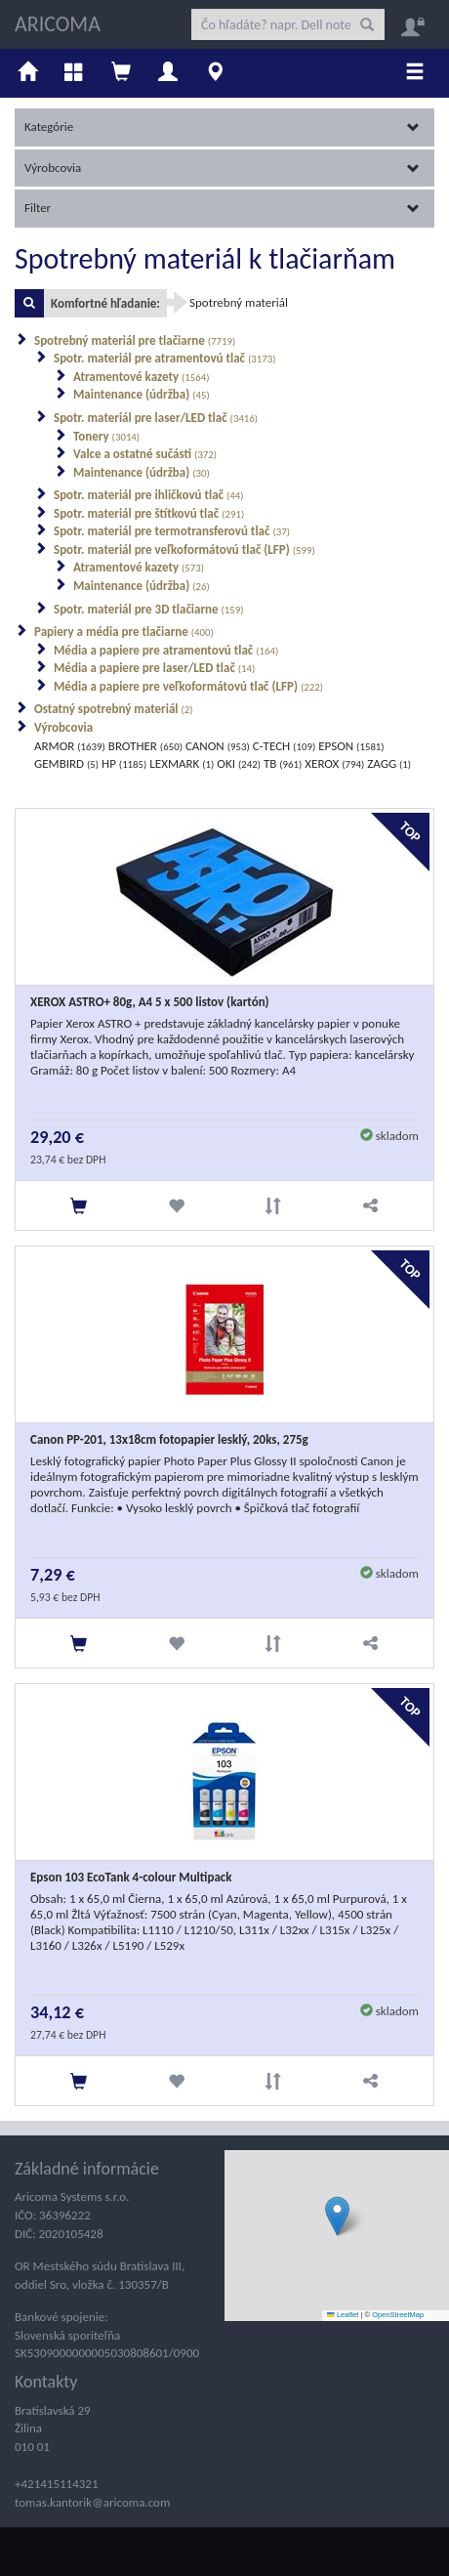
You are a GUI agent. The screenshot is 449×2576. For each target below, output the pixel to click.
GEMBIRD (66, 763)
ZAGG (389, 763)
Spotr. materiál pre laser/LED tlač (156, 417)
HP (124, 763)
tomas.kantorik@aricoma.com (92, 2502)
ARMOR (69, 746)
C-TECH (284, 746)
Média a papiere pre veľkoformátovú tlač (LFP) (188, 686)
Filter (222, 207)
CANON (217, 746)
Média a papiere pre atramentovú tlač (166, 650)
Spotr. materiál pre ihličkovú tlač (149, 494)
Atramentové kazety (141, 376)
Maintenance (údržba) (141, 394)
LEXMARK (181, 763)
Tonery (106, 436)
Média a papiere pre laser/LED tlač (154, 667)
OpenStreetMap (398, 2314)
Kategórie (222, 126)
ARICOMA (58, 24)
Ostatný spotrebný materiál (113, 708)
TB (283, 763)
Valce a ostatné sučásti (145, 453)
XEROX (334, 763)
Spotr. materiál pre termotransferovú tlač (172, 531)
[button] (337, 2216)
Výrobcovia (222, 167)
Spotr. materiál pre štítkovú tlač (149, 513)
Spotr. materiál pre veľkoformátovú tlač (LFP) (184, 549)
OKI (239, 763)
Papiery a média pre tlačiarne (124, 631)
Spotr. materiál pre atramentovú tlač (165, 358)
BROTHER (145, 746)
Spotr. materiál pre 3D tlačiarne (149, 609)
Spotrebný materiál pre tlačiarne (134, 340)
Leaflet (342, 2314)
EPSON (351, 746)
